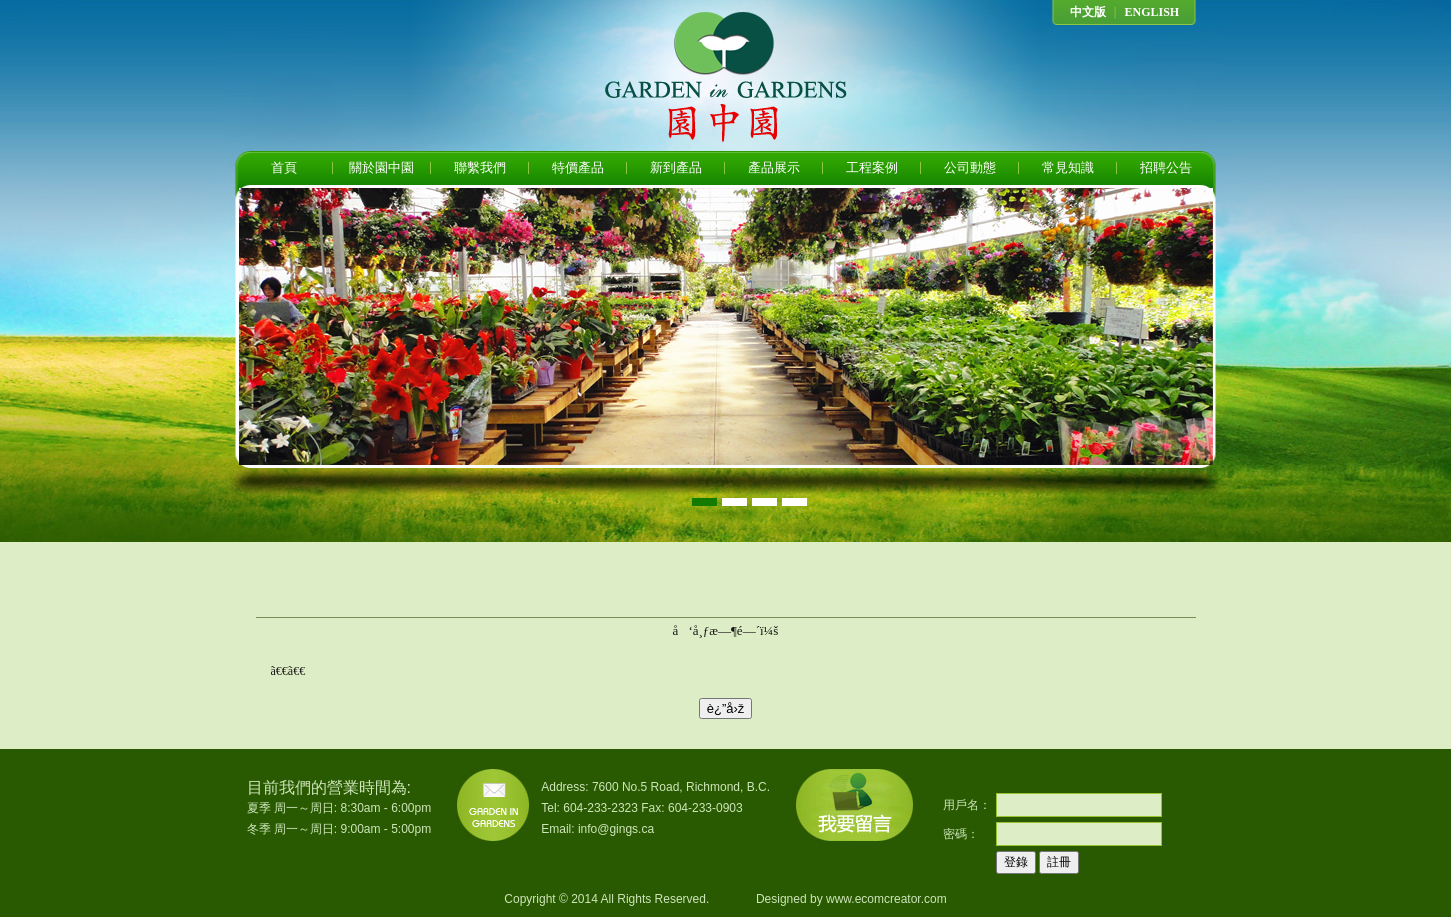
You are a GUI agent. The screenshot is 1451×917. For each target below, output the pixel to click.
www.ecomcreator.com (886, 899)
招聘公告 (1166, 167)
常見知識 (1068, 167)
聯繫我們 (480, 167)
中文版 (1088, 12)
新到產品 (676, 167)
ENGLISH (1151, 12)
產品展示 (774, 167)
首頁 (284, 167)
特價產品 (578, 167)
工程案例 (872, 167)
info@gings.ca (616, 829)
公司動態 (970, 167)
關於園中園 (381, 167)
